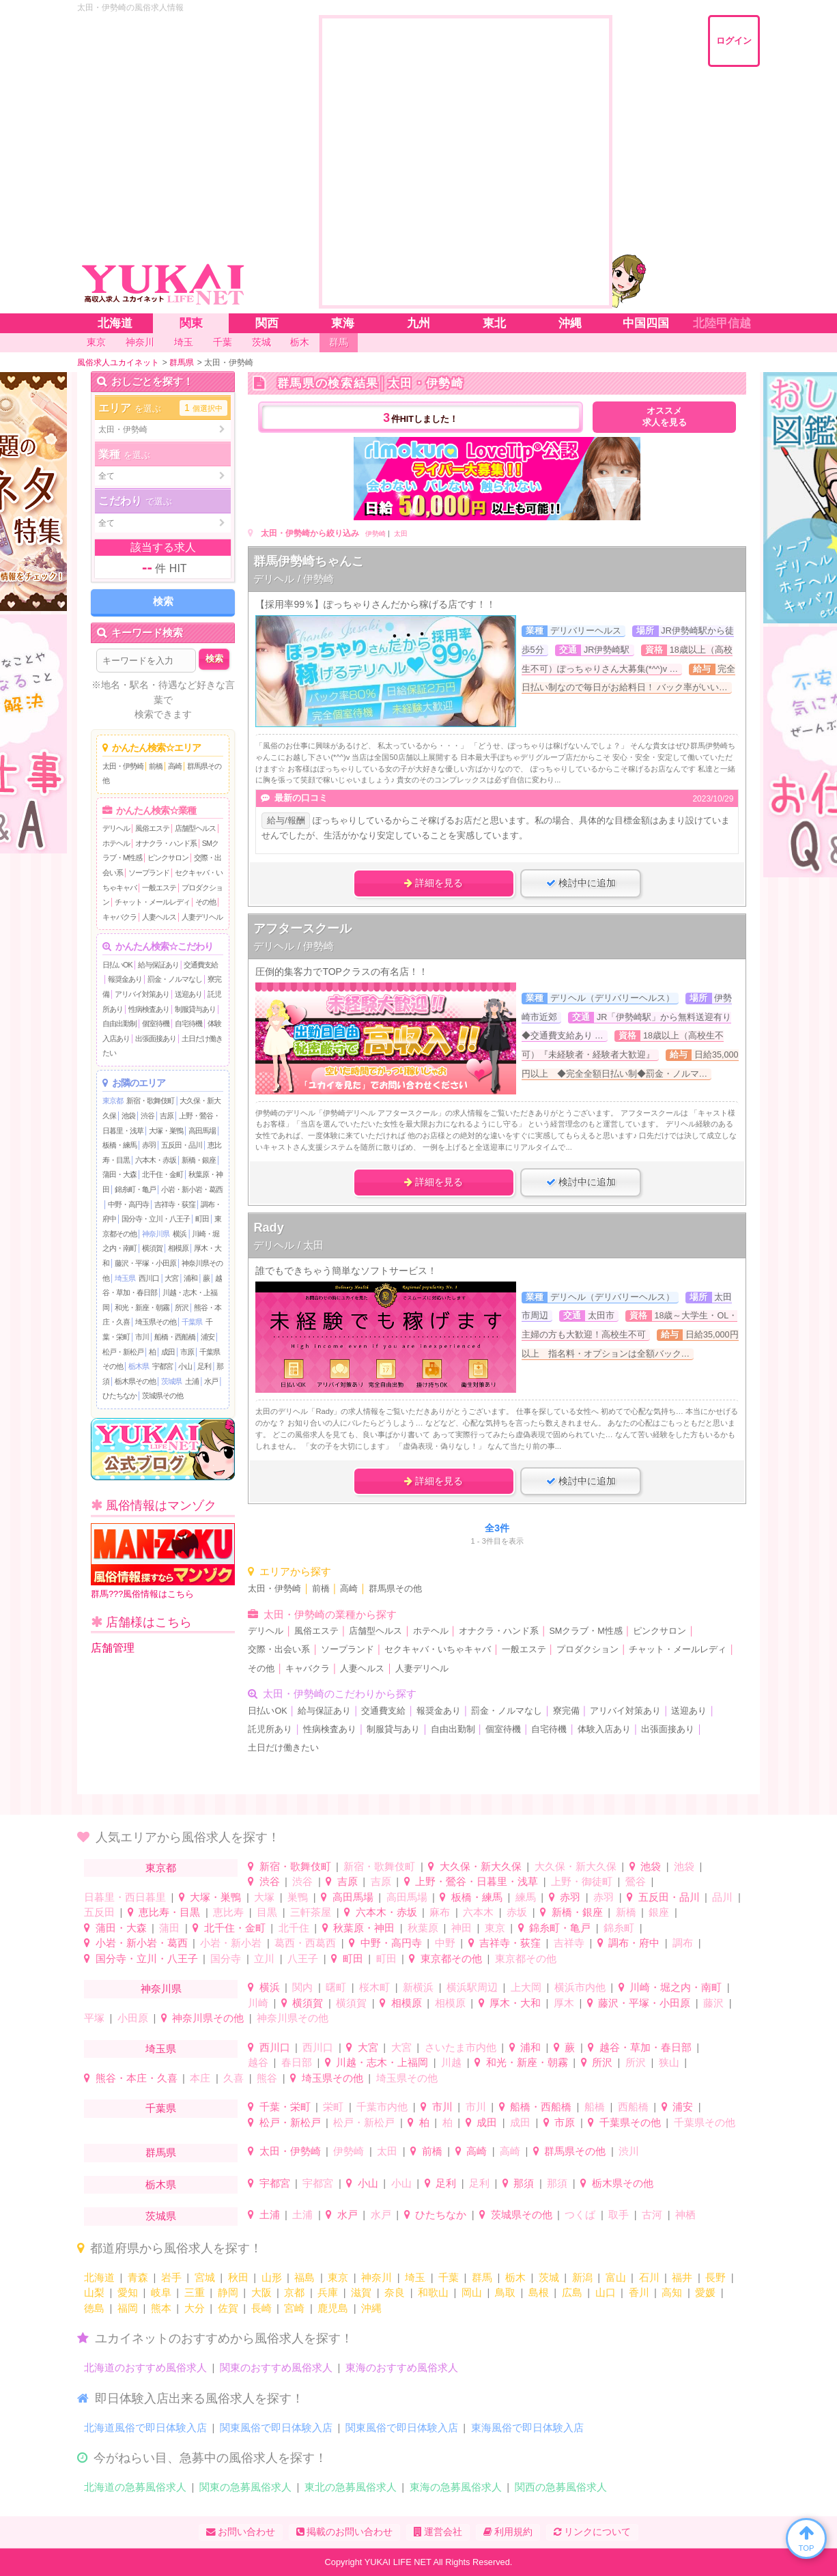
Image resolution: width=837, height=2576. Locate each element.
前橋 (155, 766)
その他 (205, 902)
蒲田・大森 (119, 1174)
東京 (495, 1928)
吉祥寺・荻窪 (174, 1204)
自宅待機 (188, 1023)
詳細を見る (433, 882)
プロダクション (587, 1649)
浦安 (207, 1337)
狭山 (669, 2062)
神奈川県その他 (208, 2018)
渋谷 (147, 1116)
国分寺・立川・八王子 (156, 1219)
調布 (682, 1943)
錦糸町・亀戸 (135, 1189)
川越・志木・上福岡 (382, 2062)
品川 (722, 1897)
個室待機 (155, 1023)
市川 (142, 1337)
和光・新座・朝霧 (142, 1307)
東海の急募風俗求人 (456, 2487)
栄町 (333, 2106)
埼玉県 (125, 1278)
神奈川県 (155, 1234)
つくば (580, 2214)
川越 (451, 2062)
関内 (302, 1987)
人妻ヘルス (159, 917)
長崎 (261, 2308)
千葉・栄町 (285, 2106)
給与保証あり (158, 965)
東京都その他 (451, 1958)
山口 (605, 2292)
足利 (204, 1366)
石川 (649, 2277)
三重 (194, 2292)
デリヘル (116, 828)
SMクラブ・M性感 (585, 1631)
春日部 (296, 2062)
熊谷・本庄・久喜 (137, 2078)
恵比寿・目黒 (169, 1912)
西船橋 (633, 2106)
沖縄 (371, 2308)
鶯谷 (635, 1881)
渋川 (629, 2151)
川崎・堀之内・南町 (675, 1987)
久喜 (233, 2078)
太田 (401, 533)
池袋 (128, 1116)
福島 (304, 2277)
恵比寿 (228, 1912)
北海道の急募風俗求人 (135, 2487)
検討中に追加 (581, 882)
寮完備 (566, 1711)
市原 (187, 1352)
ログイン (734, 41)
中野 (445, 1943)
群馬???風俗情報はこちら (163, 1561)
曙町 (336, 1987)
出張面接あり (155, 1038)
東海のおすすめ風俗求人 (401, 2367)
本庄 (200, 2078)
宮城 (205, 2277)
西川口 (149, 1278)
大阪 (261, 2292)
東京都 (112, 1100)
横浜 (179, 1234)
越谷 (258, 2062)
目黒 (267, 1912)
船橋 (594, 2106)
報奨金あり (125, 979)
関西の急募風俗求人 (561, 2487)
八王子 (302, 1958)
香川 (639, 2292)
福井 (682, 2277)
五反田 (99, 1912)
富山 (616, 2277)
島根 (538, 2292)
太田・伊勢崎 (122, 766)
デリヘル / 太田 (288, 1245)
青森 (138, 2277)
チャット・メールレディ (152, 902)
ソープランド (148, 872)
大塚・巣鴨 (166, 1131)
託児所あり (270, 1729)
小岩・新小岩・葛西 (192, 1189)
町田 (202, 1219)
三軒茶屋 (310, 1912)
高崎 (175, 766)
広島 (572, 2292)
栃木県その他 (135, 1381)
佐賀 (228, 2308)
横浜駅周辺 (472, 1987)
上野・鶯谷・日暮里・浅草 (476, 1881)
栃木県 (138, 1366)
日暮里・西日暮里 (125, 1897)
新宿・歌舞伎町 (150, 1100)
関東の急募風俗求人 (245, 2487)
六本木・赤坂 (155, 1160)
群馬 (482, 2277)
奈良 (394, 2292)
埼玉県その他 (155, 1322)
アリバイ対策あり (142, 994)
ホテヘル (116, 843)
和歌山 (433, 2292)
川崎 (258, 2003)
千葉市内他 (382, 2106)
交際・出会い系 (279, 1649)
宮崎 (294, 2308)
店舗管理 (112, 1648)
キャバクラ (119, 917)
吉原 (166, 1116)
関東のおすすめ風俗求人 (276, 2367)
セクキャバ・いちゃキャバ (437, 1649)
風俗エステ (152, 828)
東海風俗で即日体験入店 (527, 2427)
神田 (461, 1928)
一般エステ (159, 887)
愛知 (127, 2292)
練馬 (525, 1897)
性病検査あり (148, 1009)
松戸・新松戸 (122, 1352)
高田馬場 (202, 1131)
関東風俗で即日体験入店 (276, 2427)
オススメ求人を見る (664, 416)
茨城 (549, 2277)
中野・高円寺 (128, 1204)
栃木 (515, 2277)
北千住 (294, 1928)
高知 (672, 2292)
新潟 (582, 2277)
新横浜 (418, 1987)
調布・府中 (633, 1943)
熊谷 (267, 2078)
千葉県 (192, 1322)
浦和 (190, 1278)
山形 (271, 2277)
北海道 (99, 2277)
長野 (715, 2277)
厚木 (564, 2003)
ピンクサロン (167, 857)
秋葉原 (423, 1928)
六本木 (478, 1912)
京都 (294, 2292)
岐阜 (161, 2292)
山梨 (94, 2292)
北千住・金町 (162, 1174)
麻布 (439, 1912)
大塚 (264, 1897)
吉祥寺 (569, 1943)
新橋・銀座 (199, 1160)
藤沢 (713, 2003)
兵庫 (327, 2292)
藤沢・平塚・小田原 (145, 1263)
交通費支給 (201, 965)
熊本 (161, 2308)
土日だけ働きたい (283, 1748)
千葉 (448, 2277)
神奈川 (376, 2277)
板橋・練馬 (119, 1145)
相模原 (178, 1248)
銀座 (659, 1912)
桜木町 (374, 1987)
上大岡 (526, 1987)
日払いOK (117, 965)
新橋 (626, 1912)
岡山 (472, 2292)
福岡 (127, 2308)
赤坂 (517, 1912)
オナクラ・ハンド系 (166, 843)
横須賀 (152, 1248)
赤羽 (149, 1145)
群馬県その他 (395, 1589)
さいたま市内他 (460, 2047)
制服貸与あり (195, 1009)
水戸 (211, 1381)
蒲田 (169, 1928)
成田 (168, 1352)
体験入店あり (604, 1729)
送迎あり (188, 994)
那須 (523, 2183)
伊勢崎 (375, 533)
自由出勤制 (119, 1023)
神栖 (685, 2214)
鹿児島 (332, 2308)
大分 (194, 2308)
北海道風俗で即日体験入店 (145, 2427)
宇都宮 (162, 1366)
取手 (618, 2214)
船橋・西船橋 (174, 1337)
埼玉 (415, 2277)
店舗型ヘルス (195, 828)
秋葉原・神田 (364, 1928)
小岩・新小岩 (230, 1943)
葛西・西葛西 (305, 1943)
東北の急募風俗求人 (350, 2487)
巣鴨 (297, 1897)
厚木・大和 (515, 2003)
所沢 (181, 1307)
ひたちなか (119, 1395)
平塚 (94, 2018)
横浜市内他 (580, 1987)
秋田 (238, 2277)
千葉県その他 (630, 2122)
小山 (185, 1366)
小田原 (132, 2018)
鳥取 (505, 2292)
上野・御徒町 (581, 1881)
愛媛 (705, 2292)
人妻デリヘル (202, 917)
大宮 (171, 1278)
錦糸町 (619, 1928)
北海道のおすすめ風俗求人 (145, 2367)
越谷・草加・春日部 (645, 2047)
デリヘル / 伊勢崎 (293, 578)
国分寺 (225, 1958)
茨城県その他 (162, 1395)
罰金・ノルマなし (174, 979)
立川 (264, 1958)
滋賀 (361, 2292)
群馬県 (160, 2152)
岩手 (171, 2277)
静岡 (228, 2292)
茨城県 (171, 1381)
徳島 (94, 2308)
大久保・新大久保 (481, 1866)
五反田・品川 (181, 1145)
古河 (652, 2214)
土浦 (192, 1381)
